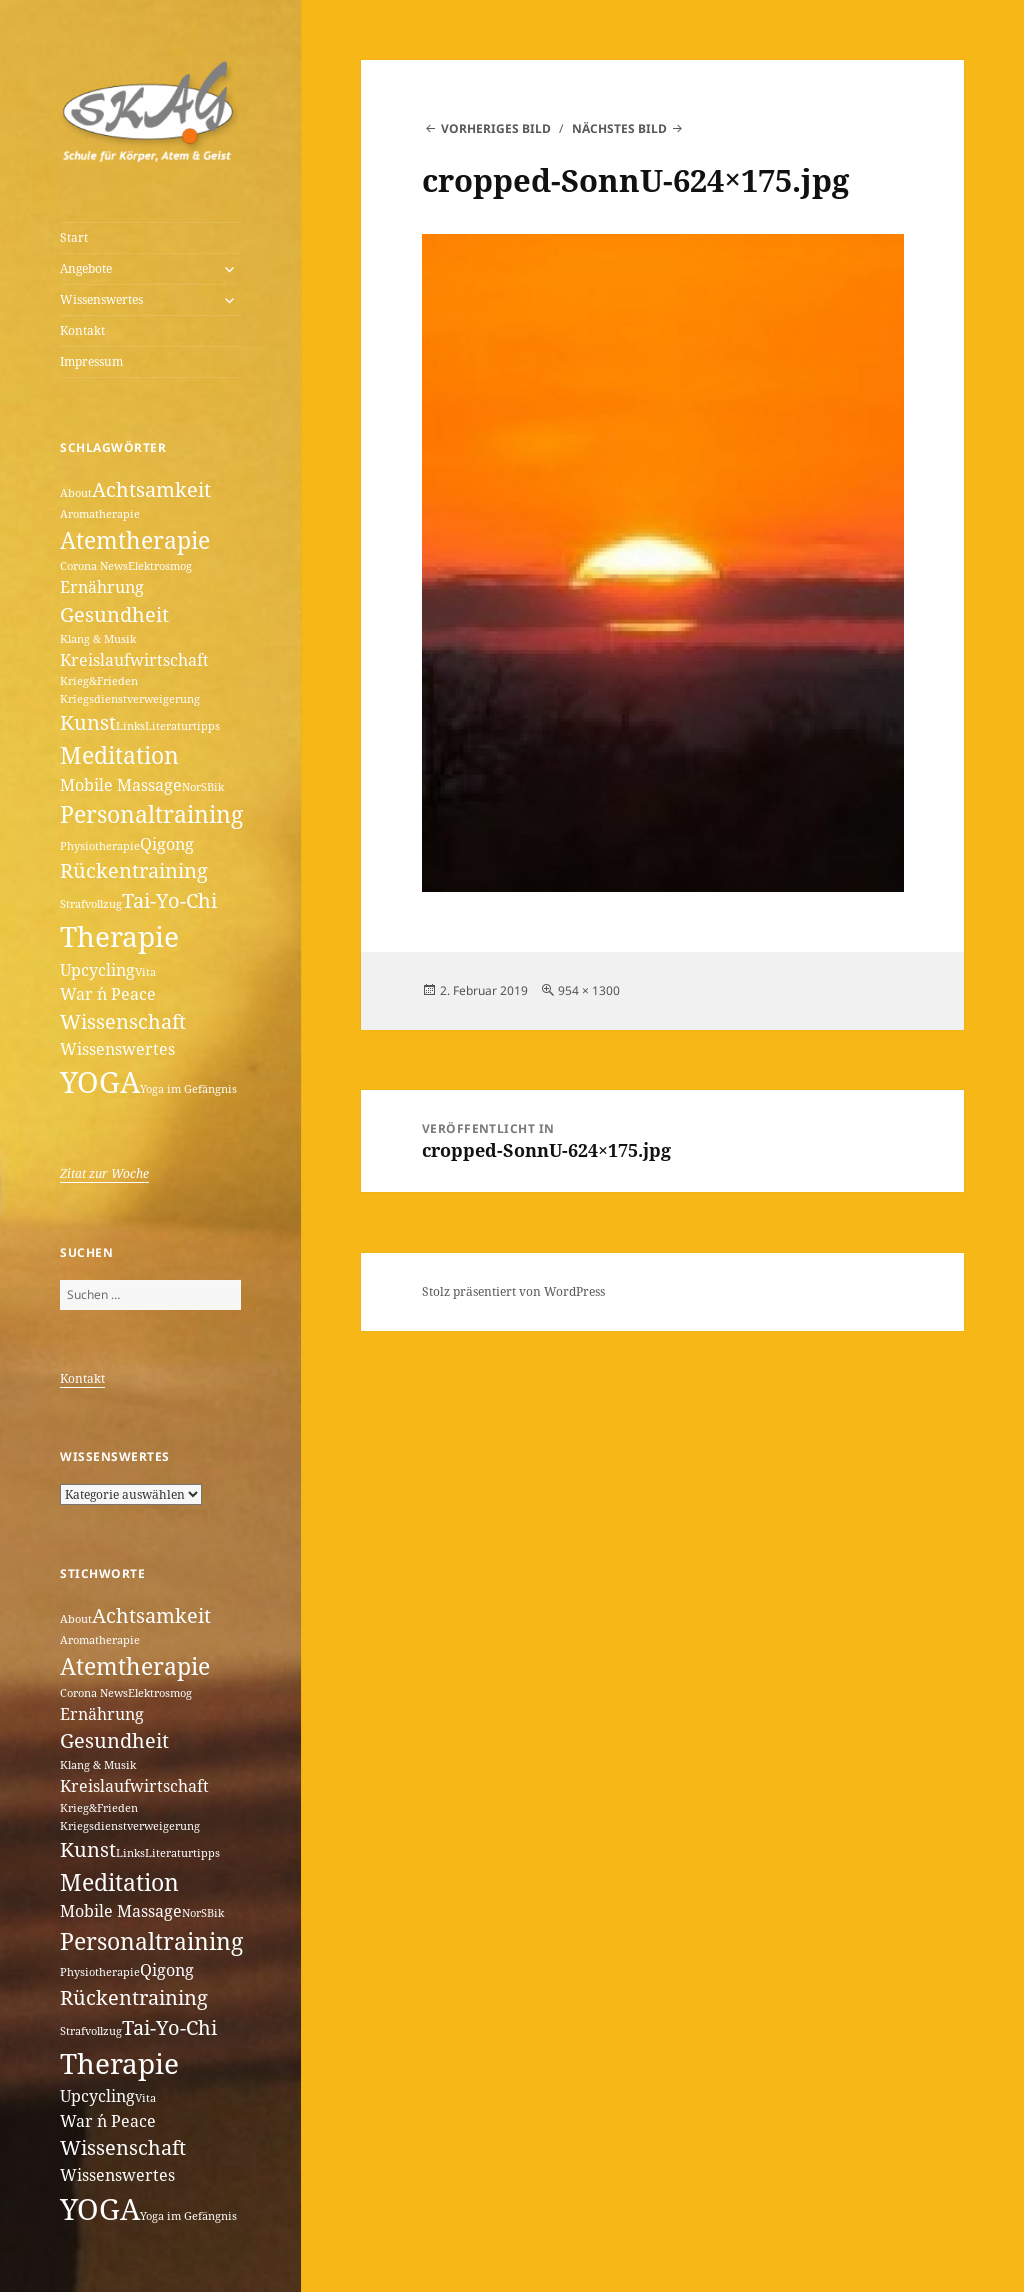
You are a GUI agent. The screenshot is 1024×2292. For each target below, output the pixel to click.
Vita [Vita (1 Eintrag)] (145, 972)
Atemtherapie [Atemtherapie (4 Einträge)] (135, 540)
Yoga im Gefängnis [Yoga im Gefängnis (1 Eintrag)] (188, 1089)
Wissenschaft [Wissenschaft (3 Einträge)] (123, 1021)
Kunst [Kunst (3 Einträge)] (88, 722)
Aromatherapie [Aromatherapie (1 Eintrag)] (100, 514)
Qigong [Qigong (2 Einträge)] (167, 844)
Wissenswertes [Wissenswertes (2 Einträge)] (117, 1049)
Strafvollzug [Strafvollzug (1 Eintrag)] (91, 904)
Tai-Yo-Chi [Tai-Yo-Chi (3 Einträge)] (169, 900)
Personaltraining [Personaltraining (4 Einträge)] (151, 814)
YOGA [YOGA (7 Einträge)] (100, 1082)
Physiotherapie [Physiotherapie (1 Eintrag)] (100, 846)
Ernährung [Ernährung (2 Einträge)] (102, 587)
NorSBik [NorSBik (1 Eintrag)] (203, 787)
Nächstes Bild (619, 128)
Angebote (86, 268)
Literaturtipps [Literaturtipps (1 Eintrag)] (182, 726)
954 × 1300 (589, 990)
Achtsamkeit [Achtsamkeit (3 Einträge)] (151, 489)
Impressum (91, 361)
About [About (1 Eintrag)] (76, 493)
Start (74, 237)
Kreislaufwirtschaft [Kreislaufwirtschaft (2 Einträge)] (134, 660)
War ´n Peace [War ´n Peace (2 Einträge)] (108, 994)
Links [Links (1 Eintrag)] (130, 726)
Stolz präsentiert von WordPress (513, 1291)
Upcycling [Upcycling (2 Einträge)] (97, 970)
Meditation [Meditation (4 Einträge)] (119, 755)
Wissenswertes (101, 299)
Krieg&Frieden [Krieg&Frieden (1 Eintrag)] (99, 681)
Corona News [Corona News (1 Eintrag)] (94, 566)
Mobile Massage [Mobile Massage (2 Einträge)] (121, 785)
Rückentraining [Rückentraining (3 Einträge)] (134, 870)
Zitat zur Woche (104, 1173)
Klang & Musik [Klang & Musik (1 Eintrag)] (98, 639)
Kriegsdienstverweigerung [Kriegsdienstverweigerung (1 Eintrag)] (130, 699)
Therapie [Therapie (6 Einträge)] (119, 936)
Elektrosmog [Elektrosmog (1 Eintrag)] (160, 566)
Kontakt (82, 330)
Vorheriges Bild (496, 128)
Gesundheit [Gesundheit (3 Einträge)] (114, 614)
